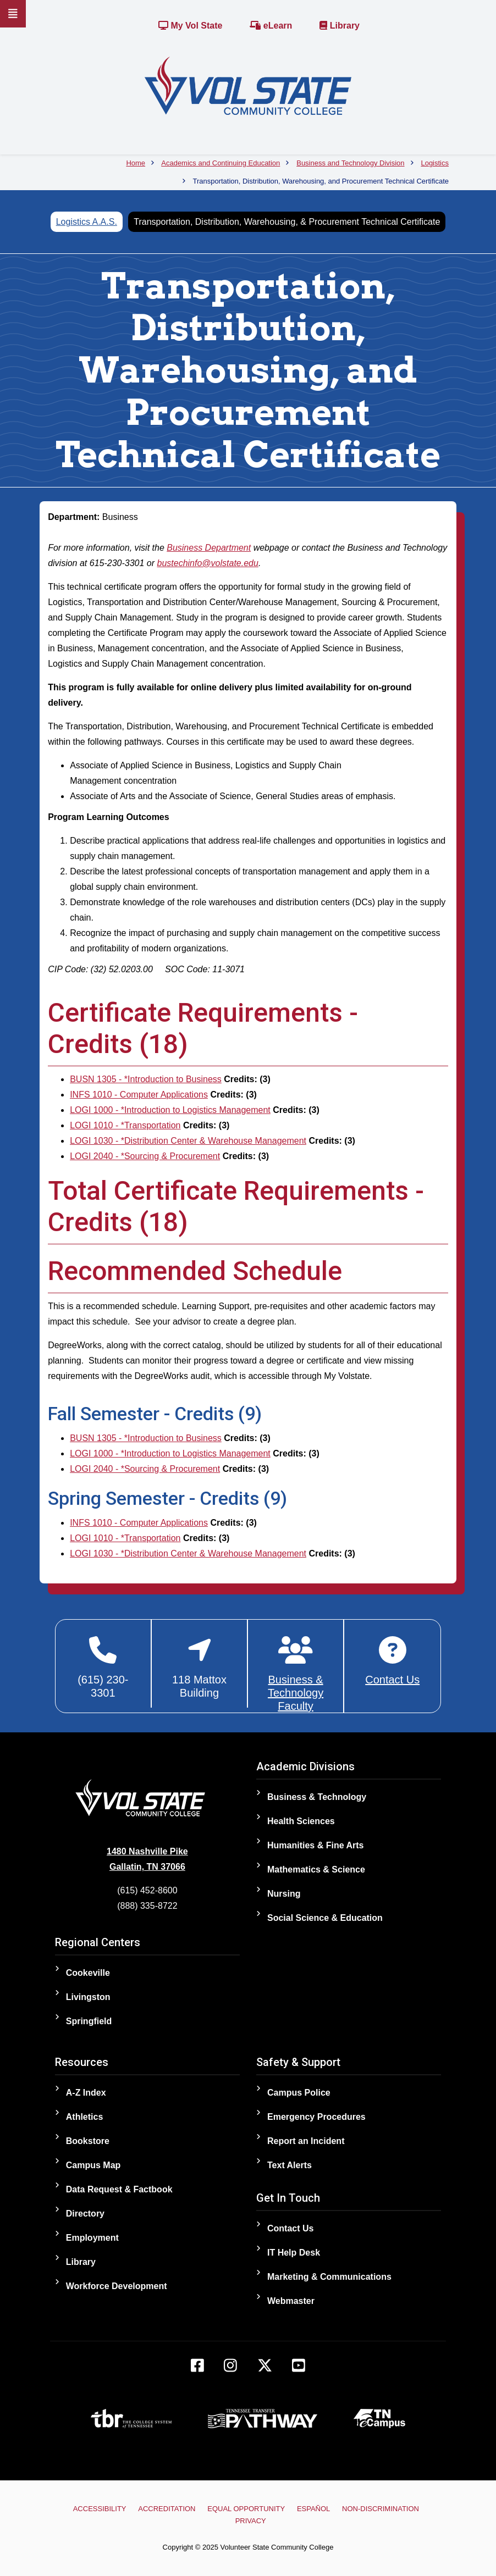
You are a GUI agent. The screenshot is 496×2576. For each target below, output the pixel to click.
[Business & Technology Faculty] (295, 1674)
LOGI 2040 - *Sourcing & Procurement (145, 1156)
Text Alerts (289, 2165)
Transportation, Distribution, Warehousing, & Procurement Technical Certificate (287, 221)
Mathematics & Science (316, 1869)
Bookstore (87, 2141)
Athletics (84, 2116)
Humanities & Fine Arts (315, 1845)
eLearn (271, 25)
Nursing (283, 1893)
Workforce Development (116, 2286)
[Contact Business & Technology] (392, 1661)
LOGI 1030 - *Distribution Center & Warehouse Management (188, 1140)
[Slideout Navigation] (13, 13)
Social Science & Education (325, 1918)
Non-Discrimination (380, 2508)
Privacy (250, 2520)
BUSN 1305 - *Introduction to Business (146, 1079)
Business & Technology (316, 1797)
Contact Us (290, 2228)
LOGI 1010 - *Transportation (125, 1125)
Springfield (89, 2021)
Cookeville (88, 1972)
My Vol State (190, 25)
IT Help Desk (293, 2252)
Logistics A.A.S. (86, 221)
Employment (92, 2237)
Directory (85, 2213)
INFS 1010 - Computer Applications (139, 1094)
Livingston (88, 1997)
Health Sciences (301, 1821)
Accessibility (99, 2508)
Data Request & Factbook (119, 2189)
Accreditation (166, 2508)
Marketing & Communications (329, 2276)
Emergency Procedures (316, 2116)
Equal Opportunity (246, 2508)
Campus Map (93, 2165)
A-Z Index (86, 2092)
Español (312, 2508)
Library (339, 25)
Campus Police (298, 2092)
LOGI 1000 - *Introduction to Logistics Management (170, 1110)
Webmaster (291, 2301)
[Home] (248, 85)
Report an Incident (305, 2141)
